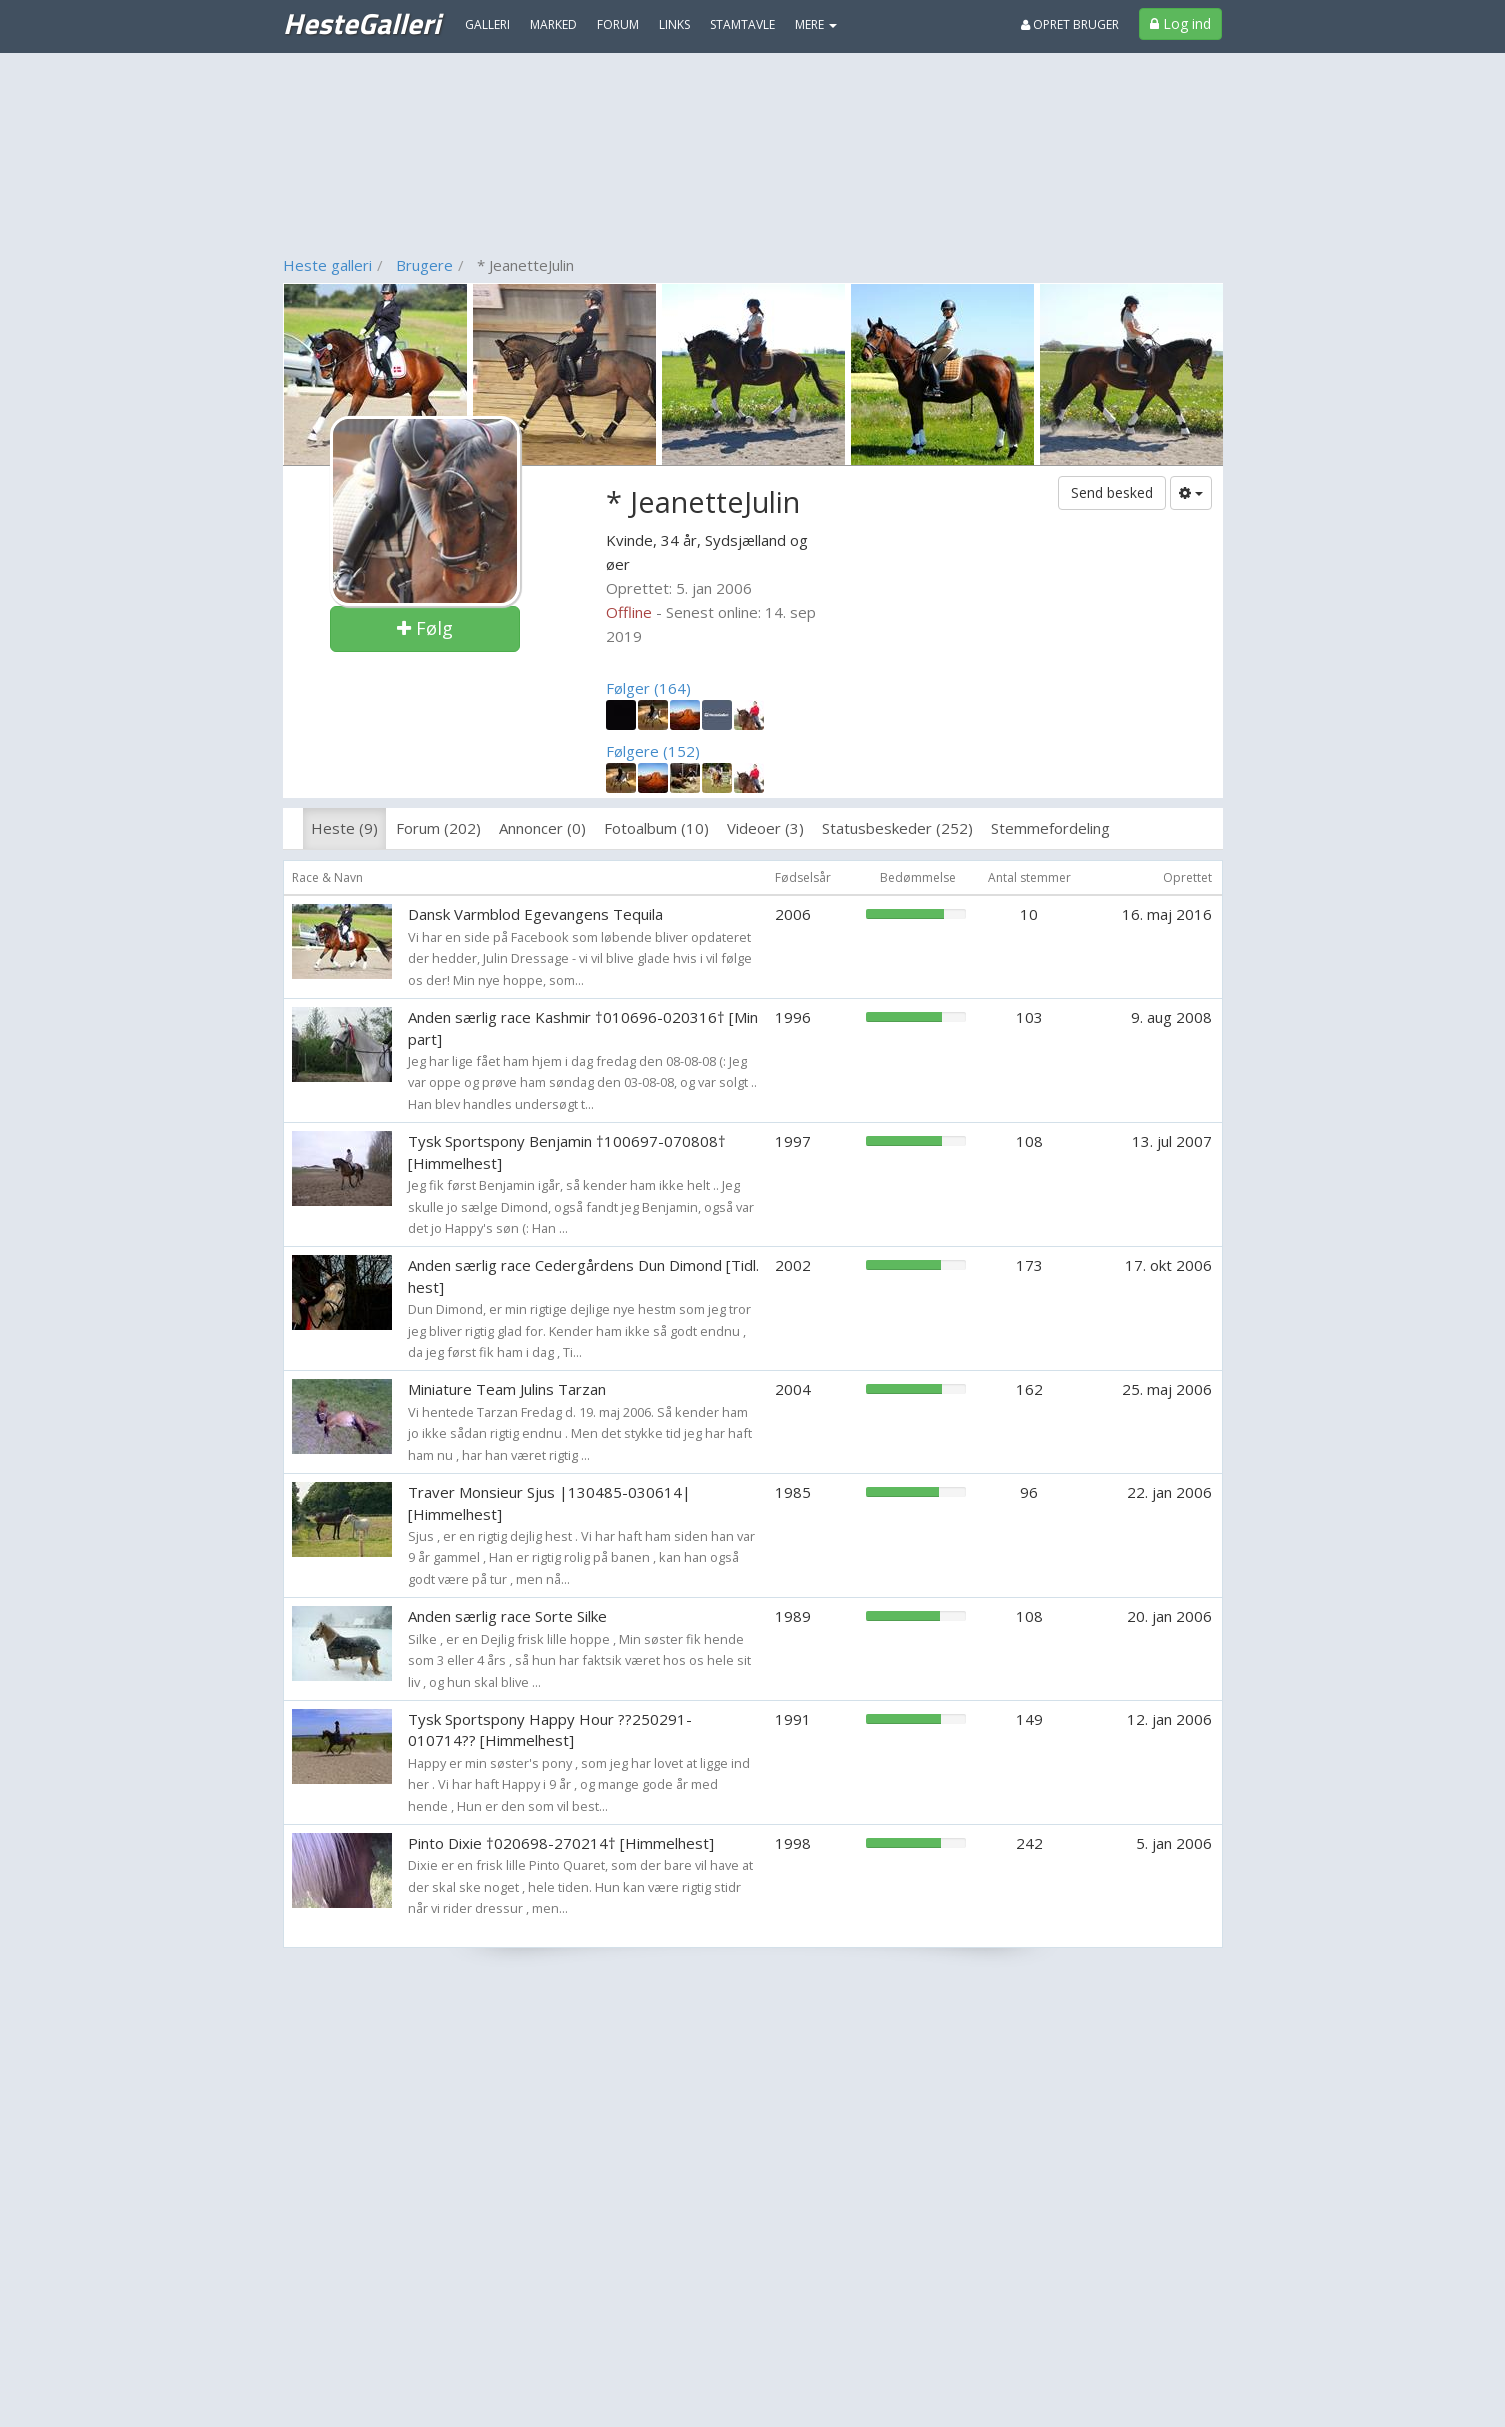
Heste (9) (344, 828)
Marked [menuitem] (553, 24)
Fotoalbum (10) (656, 828)
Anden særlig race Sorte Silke (507, 1616)
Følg (425, 628)
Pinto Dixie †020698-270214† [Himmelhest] (561, 1843)
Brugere (424, 265)
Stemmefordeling (1050, 828)
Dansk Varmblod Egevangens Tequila (535, 914)
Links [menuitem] (674, 24)
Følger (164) (648, 688)
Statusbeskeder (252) (897, 828)
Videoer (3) (765, 828)
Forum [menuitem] (618, 24)
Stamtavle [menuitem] (742, 24)
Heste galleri (327, 265)
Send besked (1112, 492)
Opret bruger (1070, 24)
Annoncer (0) (542, 828)
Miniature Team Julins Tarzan (507, 1389)
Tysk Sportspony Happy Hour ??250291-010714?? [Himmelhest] (550, 1729)
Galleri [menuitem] (487, 24)
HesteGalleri (361, 23)
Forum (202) (438, 828)
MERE (816, 24)
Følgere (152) (653, 751)
